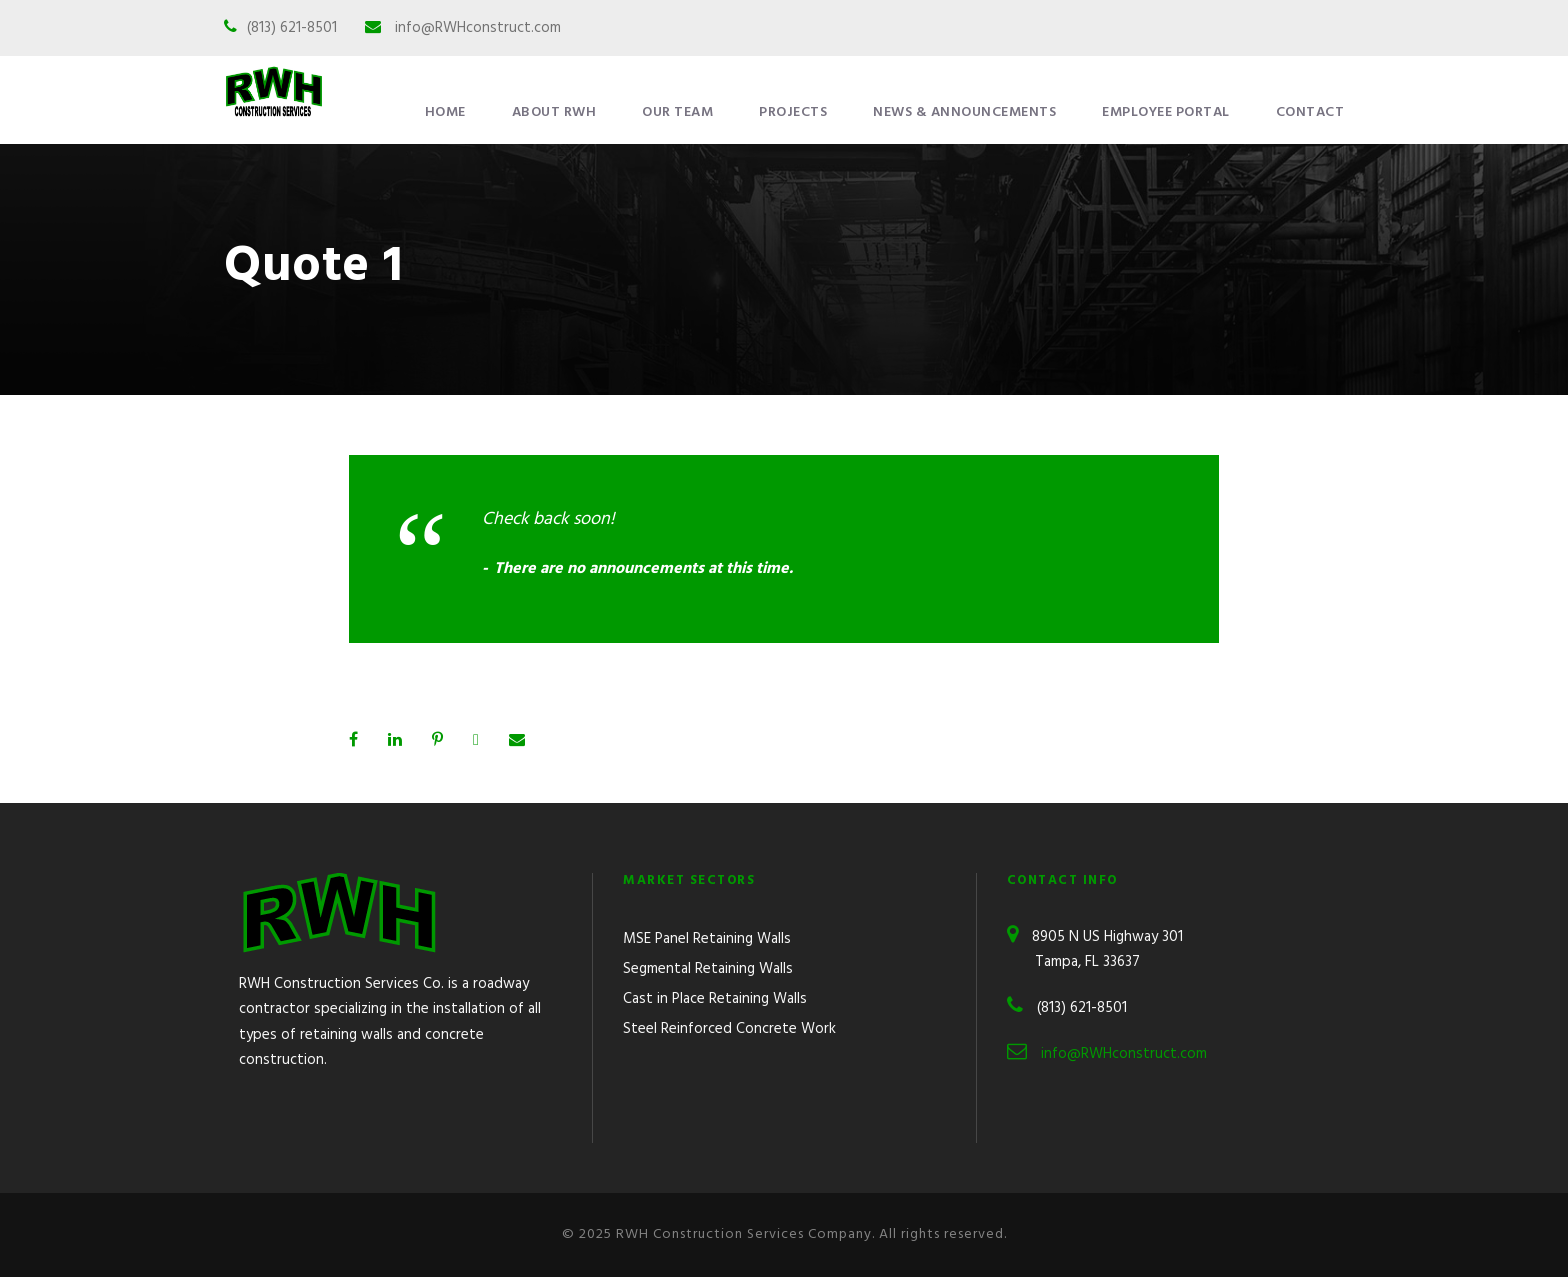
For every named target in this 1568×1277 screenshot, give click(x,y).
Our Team (677, 112)
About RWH (554, 112)
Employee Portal (1166, 112)
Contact (1310, 112)
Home (445, 112)
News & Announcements (964, 112)
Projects (793, 112)
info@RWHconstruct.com (478, 28)
